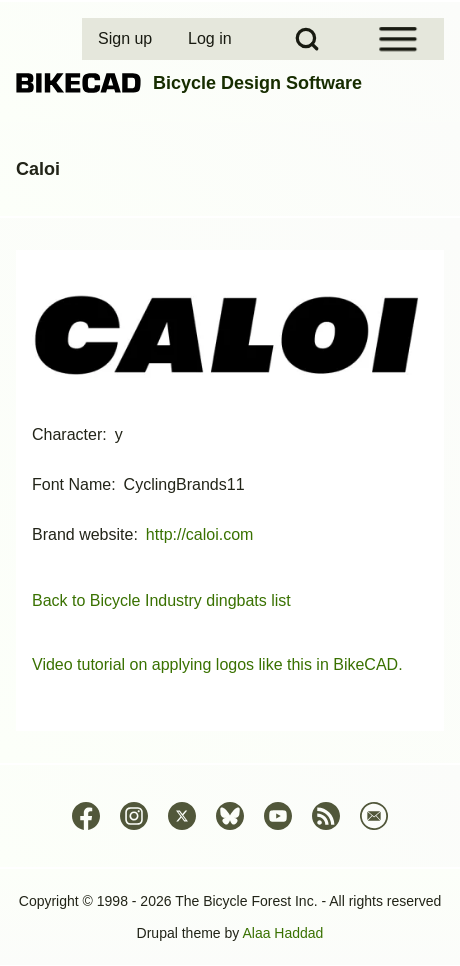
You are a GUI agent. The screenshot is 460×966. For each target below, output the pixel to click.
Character (67, 434)
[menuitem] (127, 39)
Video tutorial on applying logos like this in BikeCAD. (217, 664)
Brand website (82, 534)
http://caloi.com (200, 534)
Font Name (71, 484)
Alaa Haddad (282, 933)
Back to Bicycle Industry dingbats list (161, 600)
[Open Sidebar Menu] (398, 39)
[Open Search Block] (307, 39)
